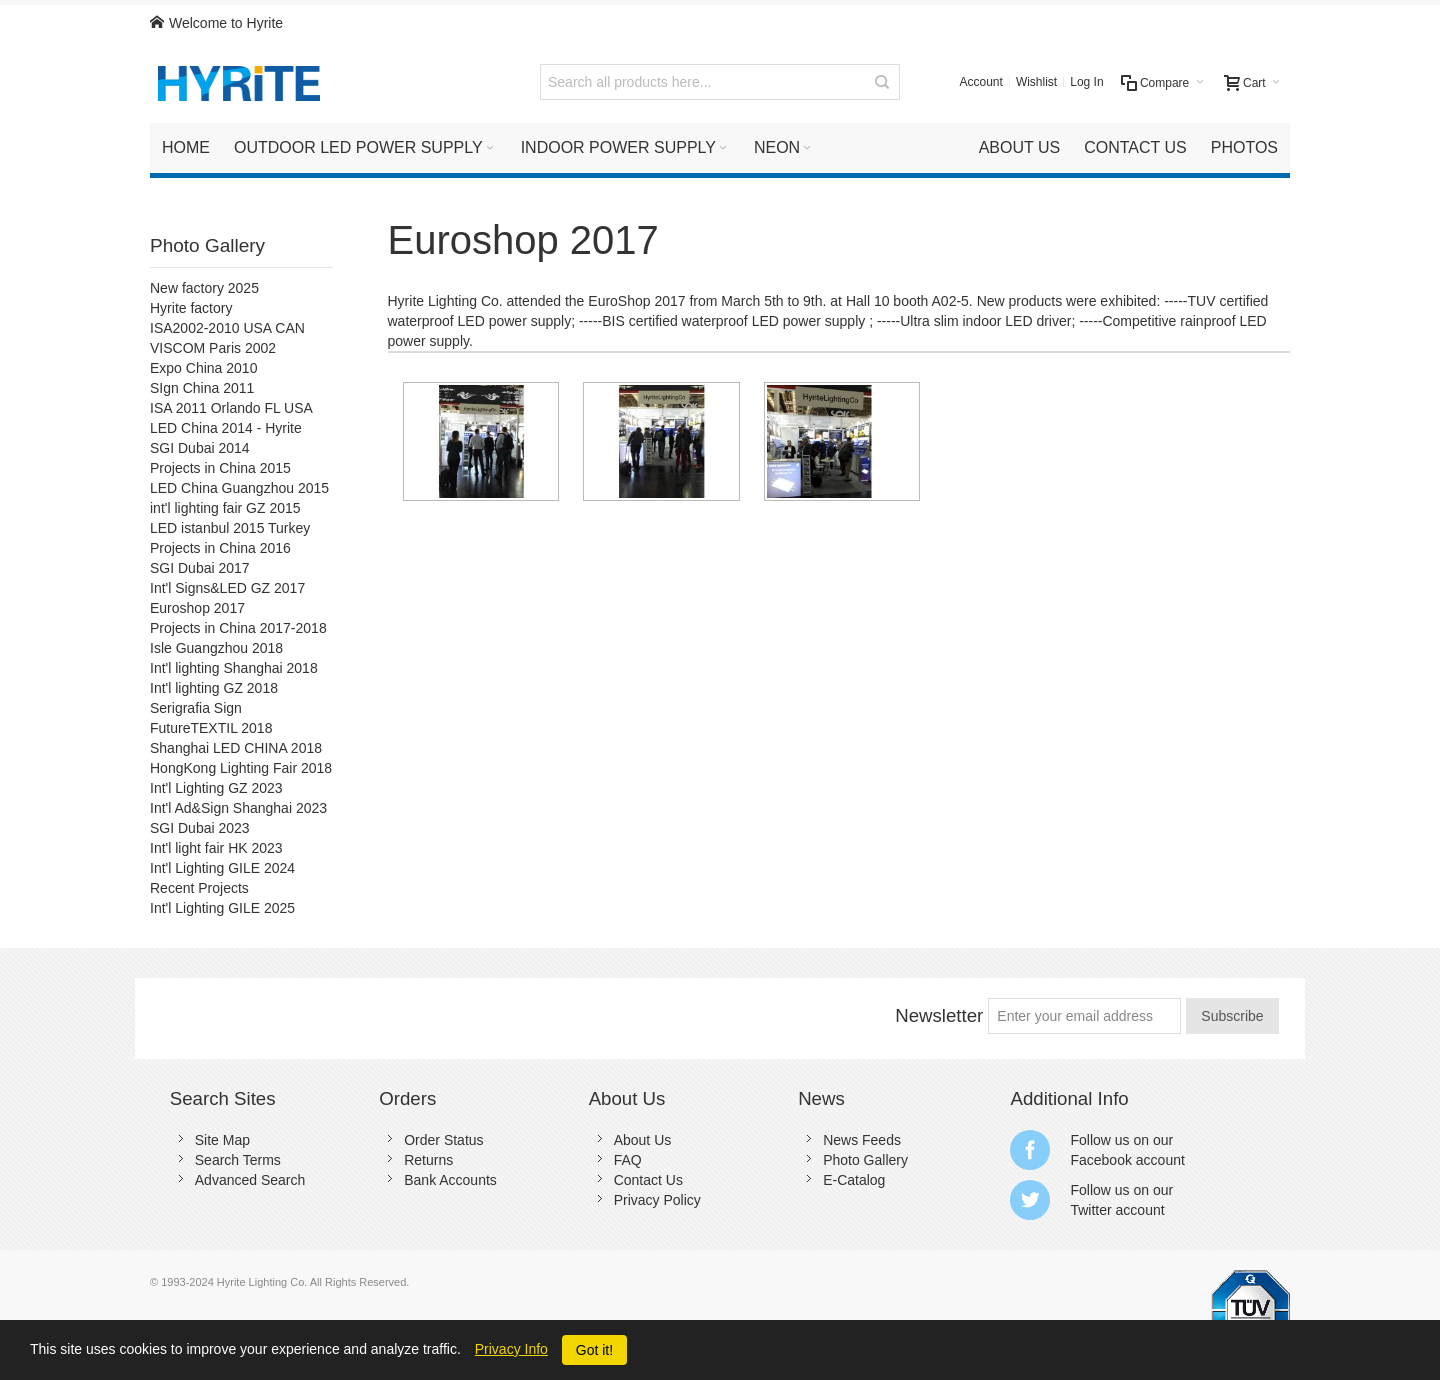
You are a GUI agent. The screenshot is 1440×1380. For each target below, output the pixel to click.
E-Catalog (854, 1180)
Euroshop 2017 (197, 608)
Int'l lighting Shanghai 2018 (234, 668)
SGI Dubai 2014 (200, 448)
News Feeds (862, 1140)
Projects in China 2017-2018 (238, 628)
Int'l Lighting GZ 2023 (216, 788)
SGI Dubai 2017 (200, 568)
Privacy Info (511, 1349)
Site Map (222, 1140)
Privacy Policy (657, 1200)
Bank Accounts (450, 1180)
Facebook (1100, 1160)
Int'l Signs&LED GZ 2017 (227, 588)
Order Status (443, 1140)
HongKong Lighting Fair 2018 (241, 768)
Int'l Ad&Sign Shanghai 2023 (238, 808)
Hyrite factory (191, 308)
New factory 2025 (204, 288)
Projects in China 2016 (220, 548)
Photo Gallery (207, 245)
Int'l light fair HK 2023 (216, 848)
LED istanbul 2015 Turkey (230, 528)
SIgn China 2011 (202, 388)
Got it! (594, 1350)
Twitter (1090, 1210)
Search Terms (238, 1160)
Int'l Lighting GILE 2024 (222, 868)
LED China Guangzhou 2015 (239, 488)
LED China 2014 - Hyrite (226, 428)
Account (981, 82)
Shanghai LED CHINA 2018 (236, 748)
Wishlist (1036, 82)
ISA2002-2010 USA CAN (227, 328)
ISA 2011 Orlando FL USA (231, 408)
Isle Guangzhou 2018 (216, 648)
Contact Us (648, 1180)
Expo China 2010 (203, 368)
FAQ (628, 1160)
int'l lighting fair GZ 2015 (225, 508)
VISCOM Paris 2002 (213, 348)
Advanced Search (250, 1180)
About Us (643, 1140)
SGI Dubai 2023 (200, 828)
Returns (428, 1160)
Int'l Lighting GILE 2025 (222, 908)
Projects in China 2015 (220, 468)
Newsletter (939, 1015)
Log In (1086, 82)
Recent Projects (199, 888)
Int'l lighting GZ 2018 (214, 688)
